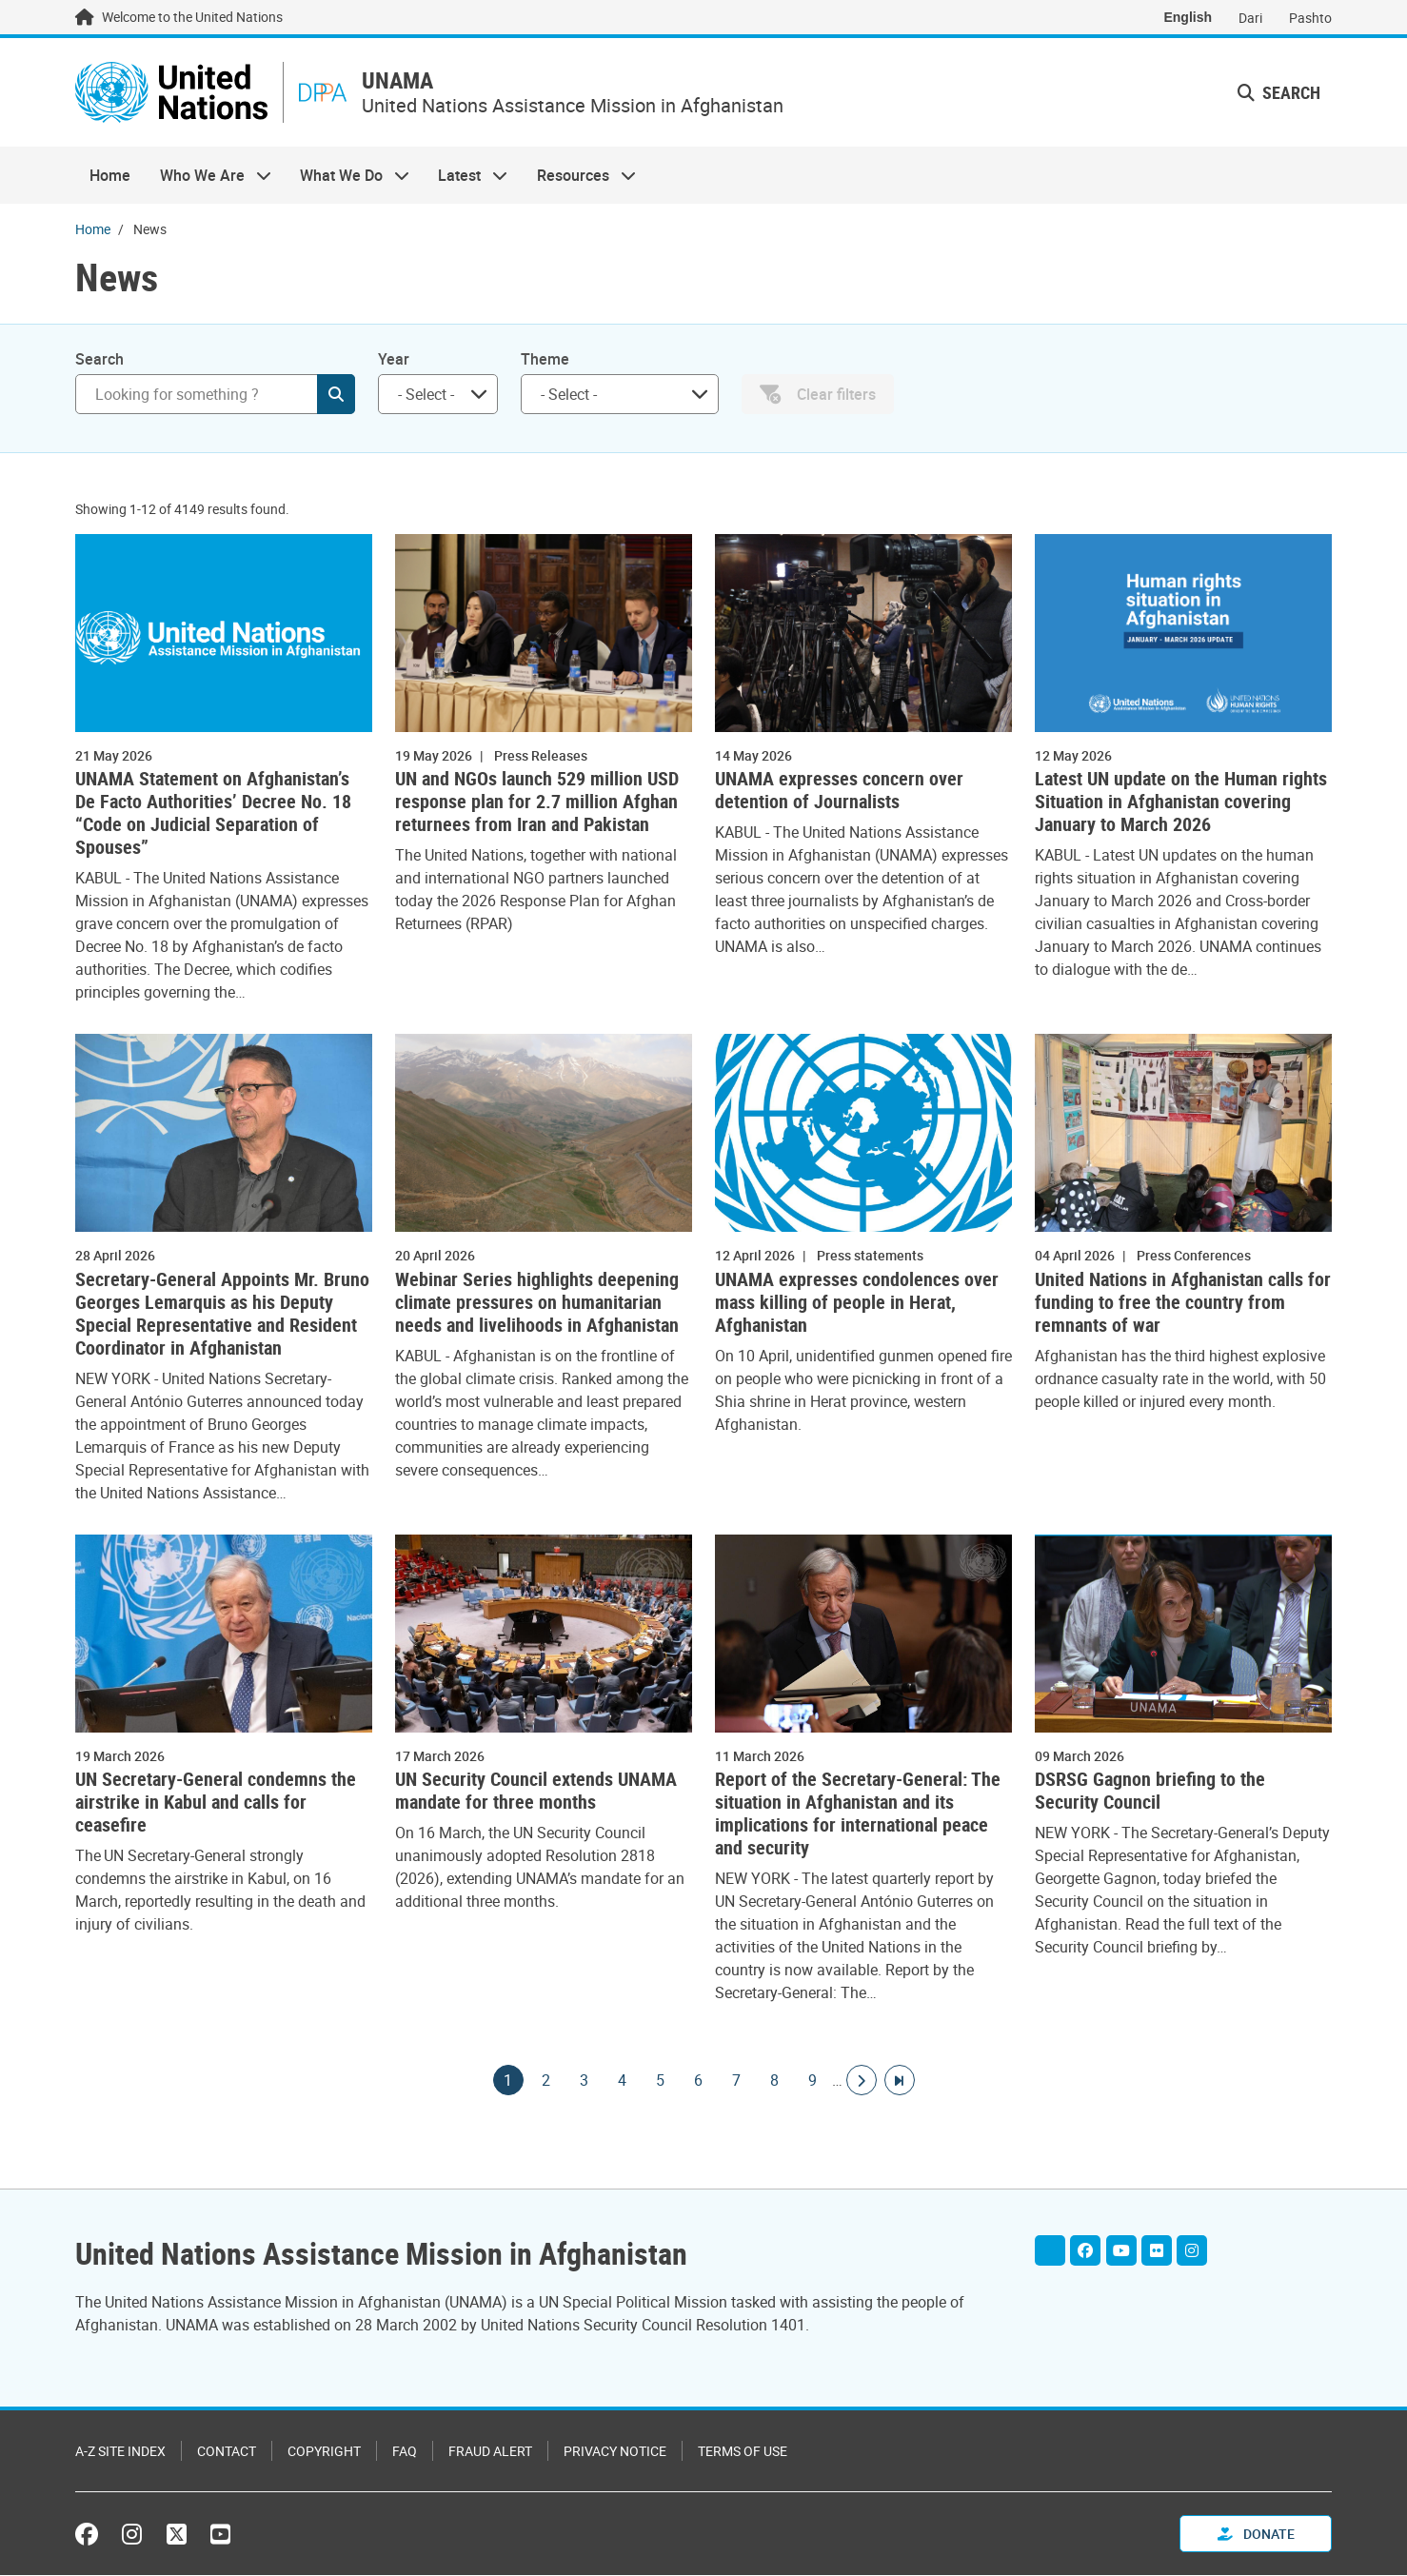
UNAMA (410, 82)
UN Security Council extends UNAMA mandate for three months (536, 1793)
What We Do (347, 177)
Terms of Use (742, 2452)
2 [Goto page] (546, 2082)
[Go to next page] (861, 2083)
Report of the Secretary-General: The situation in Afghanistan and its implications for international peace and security (858, 1816)
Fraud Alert (490, 2452)
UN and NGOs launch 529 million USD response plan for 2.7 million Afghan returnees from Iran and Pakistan (537, 804)
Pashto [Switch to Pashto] (1310, 18)
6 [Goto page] (699, 2082)
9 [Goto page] (813, 2082)
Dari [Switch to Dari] (1250, 18)
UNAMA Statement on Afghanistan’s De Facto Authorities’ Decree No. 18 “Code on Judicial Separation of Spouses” (213, 816)
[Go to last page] (899, 2083)
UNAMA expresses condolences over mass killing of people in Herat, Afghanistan (857, 1304)
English (1187, 17)
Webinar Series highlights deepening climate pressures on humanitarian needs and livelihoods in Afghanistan (537, 1304)
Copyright (324, 2452)
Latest (465, 177)
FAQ (404, 2452)
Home (109, 177)
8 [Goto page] (775, 2082)
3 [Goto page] (584, 2082)
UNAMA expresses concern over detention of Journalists (839, 793)
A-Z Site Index (120, 2452)
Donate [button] (1256, 2535)
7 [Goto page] (737, 2082)
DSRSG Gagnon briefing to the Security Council (1150, 1793)
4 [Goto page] (622, 2082)
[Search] (215, 396)
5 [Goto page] (660, 2082)
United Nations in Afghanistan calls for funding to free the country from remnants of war (1183, 1304)
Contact (226, 2452)
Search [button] (1279, 93)
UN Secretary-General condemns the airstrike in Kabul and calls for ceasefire (215, 1805)
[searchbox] (430, 396)
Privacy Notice (615, 2452)
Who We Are (207, 177)
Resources (579, 177)
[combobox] (438, 396)
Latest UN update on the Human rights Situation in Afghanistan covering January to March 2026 (1181, 804)
